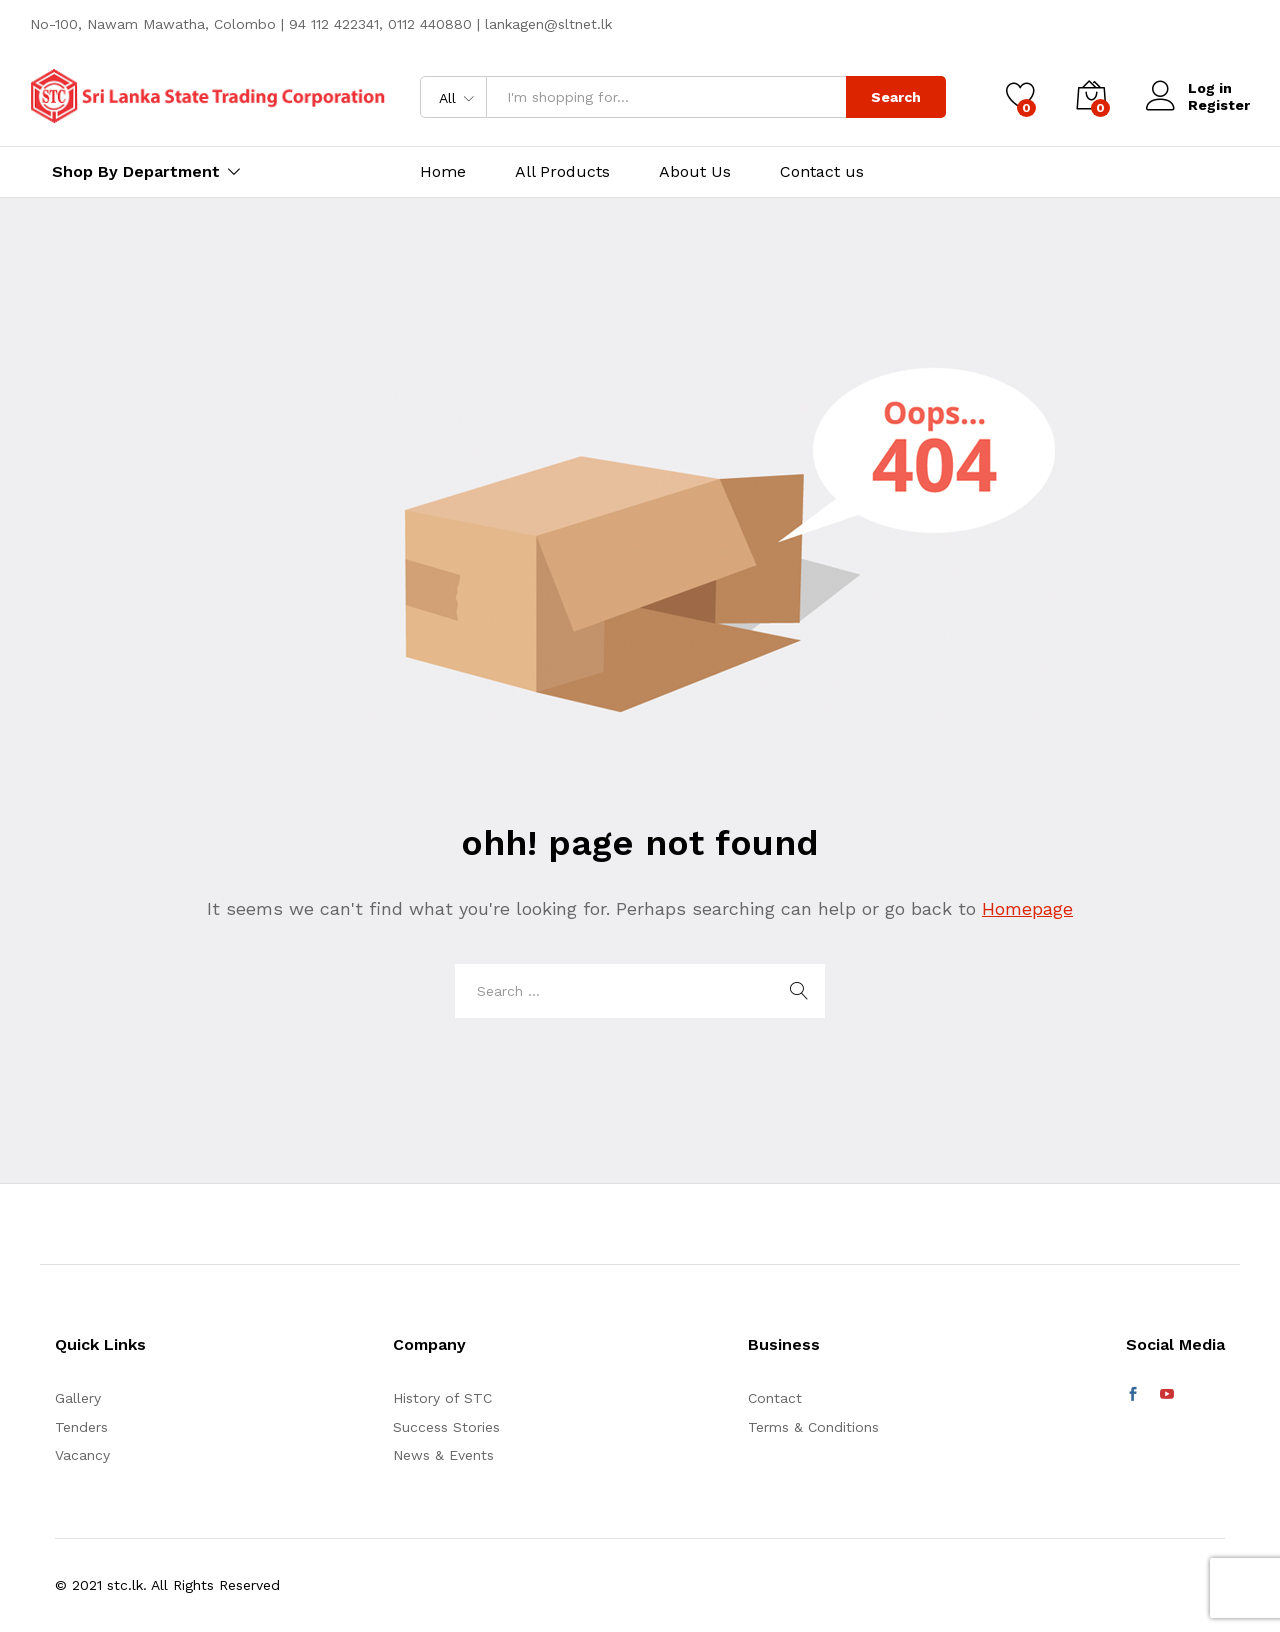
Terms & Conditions (813, 1427)
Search (896, 97)
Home (443, 172)
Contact (775, 1398)
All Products (562, 172)
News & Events (443, 1455)
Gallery (78, 1398)
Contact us (822, 172)
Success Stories (446, 1427)
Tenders (81, 1427)
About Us (695, 172)
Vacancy (82, 1455)
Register (1219, 105)
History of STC (442, 1398)
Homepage (1027, 908)
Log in (1189, 88)
